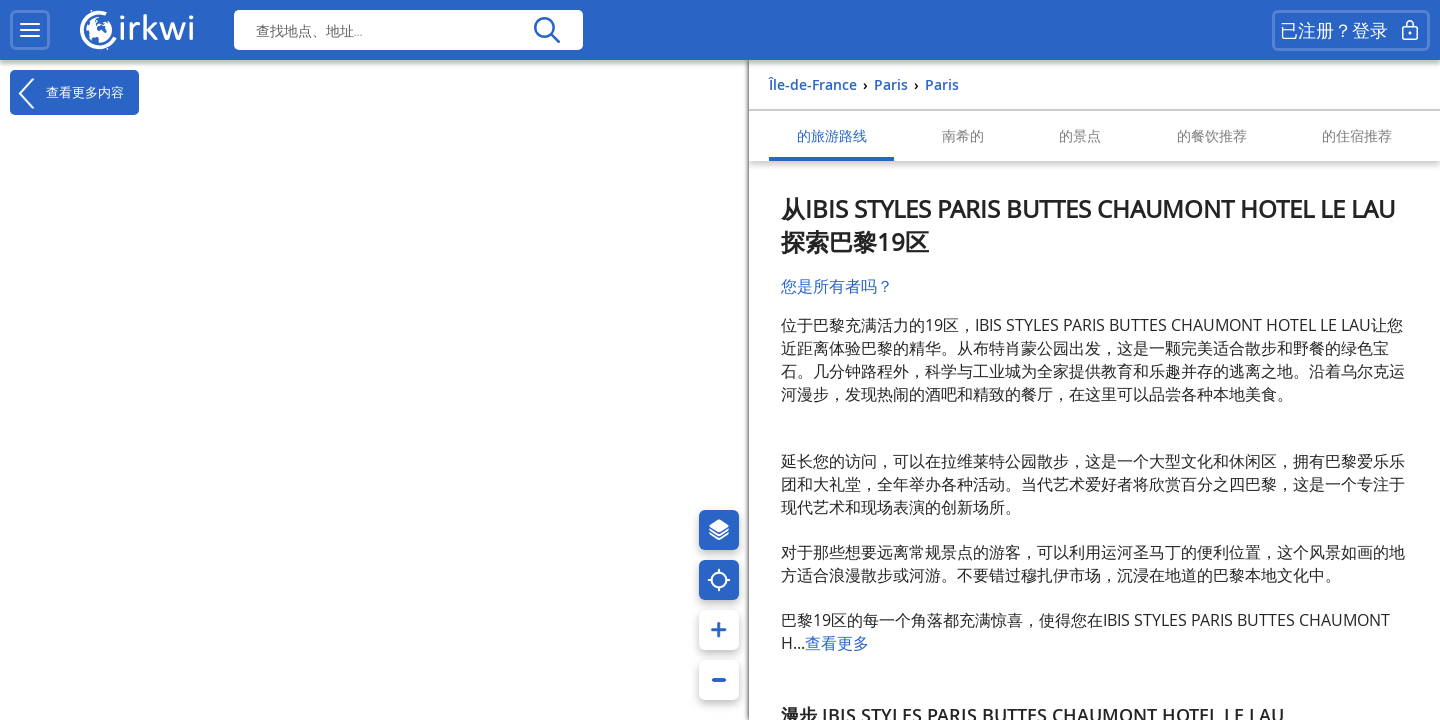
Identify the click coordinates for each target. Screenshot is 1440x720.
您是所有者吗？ (837, 286)
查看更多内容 (67, 93)
